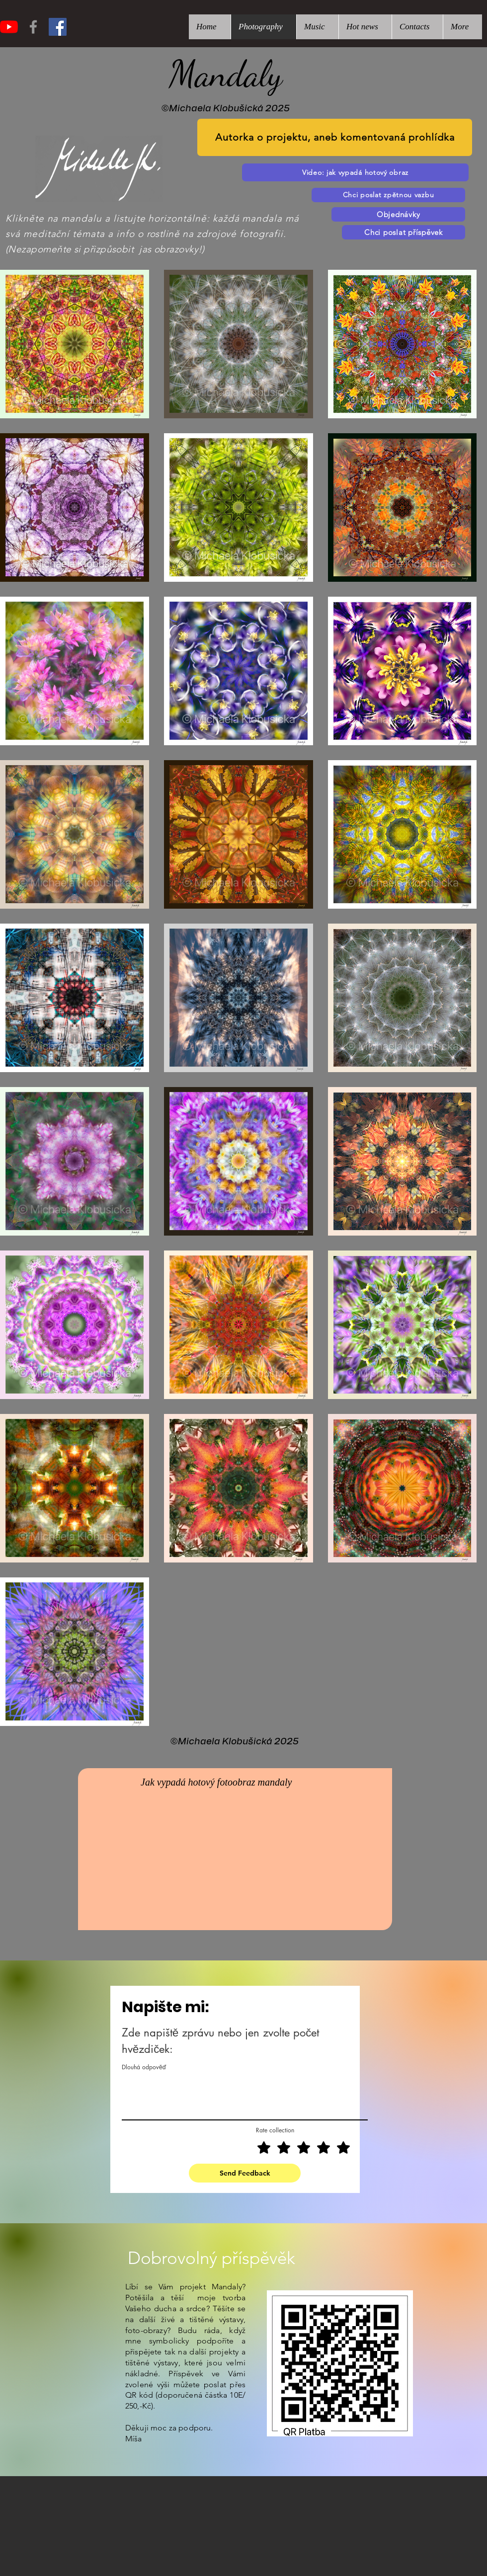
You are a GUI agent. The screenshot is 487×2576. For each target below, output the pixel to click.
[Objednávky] (398, 214)
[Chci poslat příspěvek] (403, 232)
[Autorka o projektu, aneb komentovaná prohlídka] (334, 137)
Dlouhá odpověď (144, 2067)
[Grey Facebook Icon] (33, 27)
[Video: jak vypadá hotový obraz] (355, 172)
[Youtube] (9, 27)
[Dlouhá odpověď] (245, 2097)
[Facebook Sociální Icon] (58, 27)
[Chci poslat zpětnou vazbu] (388, 195)
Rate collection (275, 2130)
